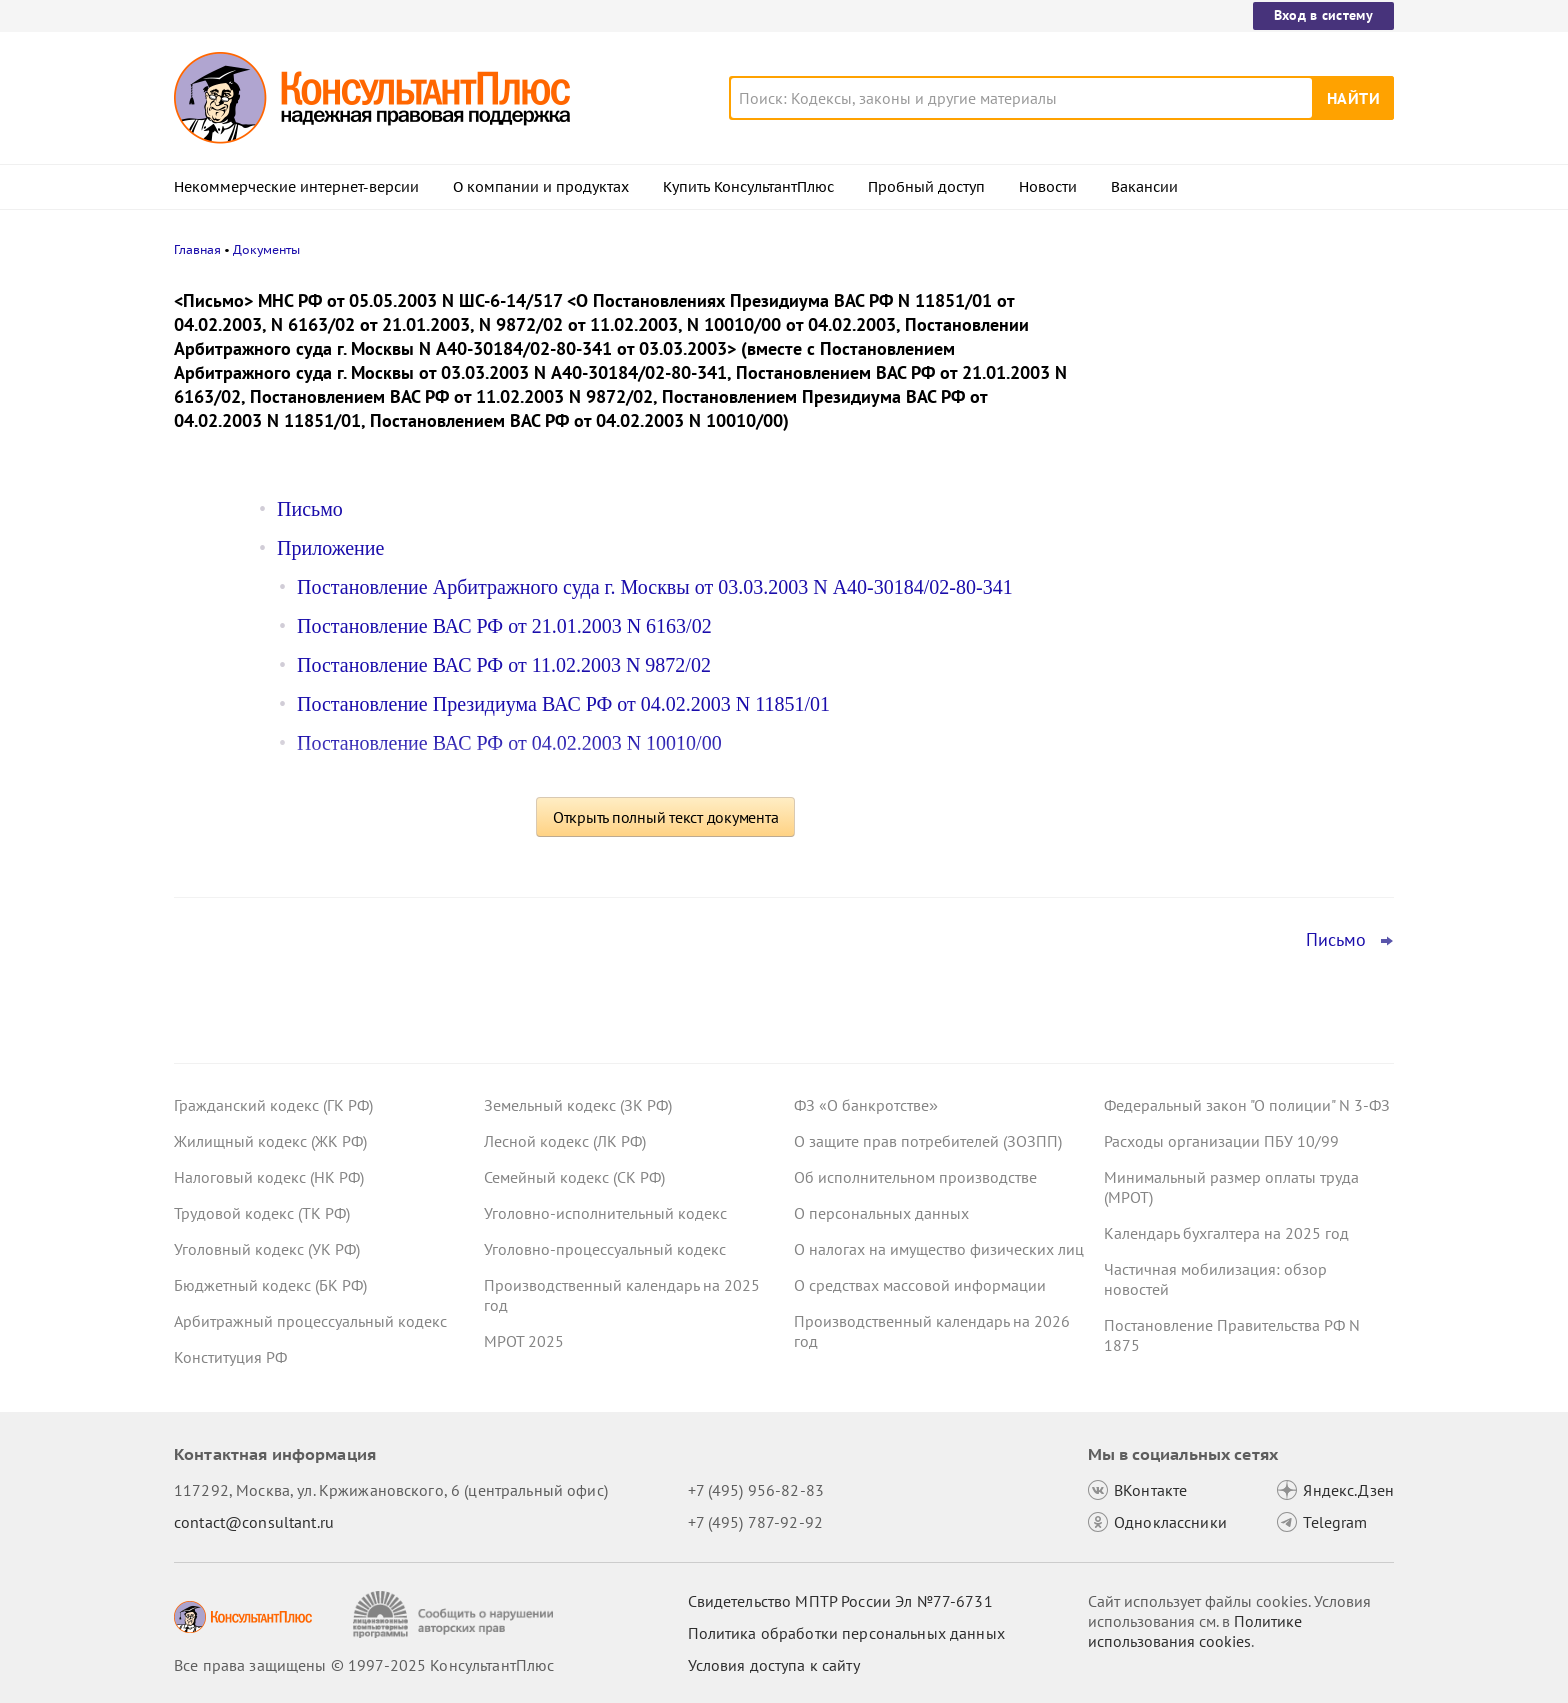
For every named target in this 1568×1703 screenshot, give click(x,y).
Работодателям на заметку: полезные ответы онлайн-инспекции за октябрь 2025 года (1240, 392)
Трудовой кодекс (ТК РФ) (262, 1213)
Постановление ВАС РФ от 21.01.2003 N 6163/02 (504, 626)
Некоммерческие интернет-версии (296, 187)
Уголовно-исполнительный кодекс (605, 1213)
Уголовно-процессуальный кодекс (605, 1249)
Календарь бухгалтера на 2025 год (1226, 1233)
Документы (266, 249)
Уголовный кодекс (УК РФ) (267, 1249)
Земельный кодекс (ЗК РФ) (578, 1105)
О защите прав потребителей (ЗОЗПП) (928, 1141)
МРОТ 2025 (524, 1341)
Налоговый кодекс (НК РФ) (269, 1177)
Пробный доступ (926, 187)
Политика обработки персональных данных (846, 1633)
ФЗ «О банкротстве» (866, 1105)
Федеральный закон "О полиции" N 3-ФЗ (1247, 1105)
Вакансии (1144, 187)
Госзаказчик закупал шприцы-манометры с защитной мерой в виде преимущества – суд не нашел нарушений (1240, 510)
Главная (197, 249)
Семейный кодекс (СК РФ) (574, 1177)
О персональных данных (881, 1213)
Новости (1048, 187)
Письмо (310, 509)
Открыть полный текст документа (666, 817)
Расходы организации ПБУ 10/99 (1221, 1141)
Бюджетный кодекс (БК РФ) (270, 1285)
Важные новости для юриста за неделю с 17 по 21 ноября (1220, 620)
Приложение (330, 548)
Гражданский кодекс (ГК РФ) (273, 1105)
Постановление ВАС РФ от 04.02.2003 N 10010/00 (509, 743)
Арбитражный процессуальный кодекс (310, 1321)
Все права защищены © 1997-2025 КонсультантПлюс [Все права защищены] (364, 1665)
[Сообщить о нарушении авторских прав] (455, 1614)
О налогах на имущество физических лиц (939, 1249)
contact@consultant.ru (254, 1522)
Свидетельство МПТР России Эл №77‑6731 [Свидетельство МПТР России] (840, 1601)
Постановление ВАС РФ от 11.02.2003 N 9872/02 (504, 665)
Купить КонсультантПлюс (748, 187)
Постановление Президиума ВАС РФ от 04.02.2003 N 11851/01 (563, 704)
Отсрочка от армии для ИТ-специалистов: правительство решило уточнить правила (1241, 718)
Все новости (1156, 783)
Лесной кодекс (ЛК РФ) (565, 1141)
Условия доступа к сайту (774, 1665)
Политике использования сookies (1195, 1631)
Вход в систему (1323, 15)
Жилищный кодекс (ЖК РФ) (270, 1141)
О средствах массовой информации (920, 1285)
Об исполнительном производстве (915, 1177)
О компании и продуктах (541, 187)
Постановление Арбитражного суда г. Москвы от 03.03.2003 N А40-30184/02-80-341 (655, 587)
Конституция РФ (230, 1357)
